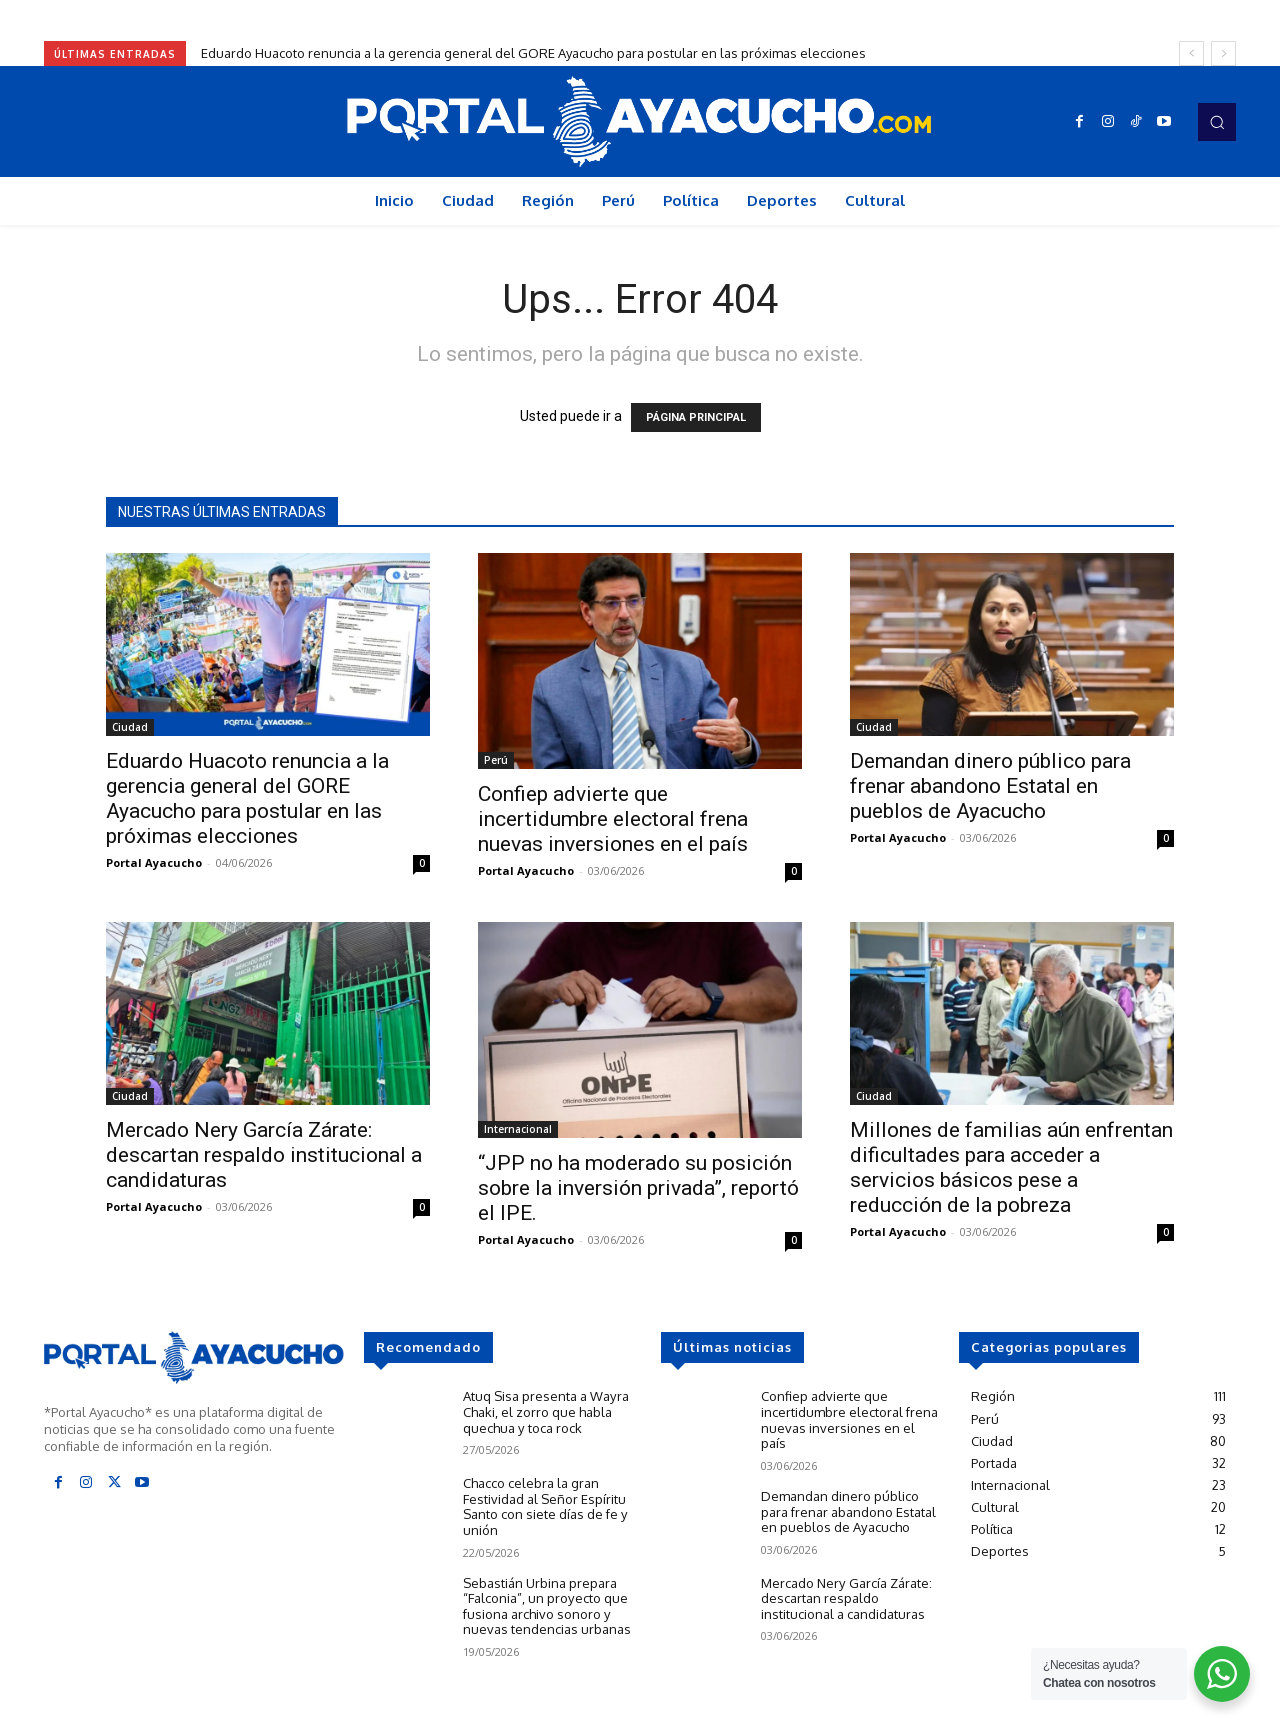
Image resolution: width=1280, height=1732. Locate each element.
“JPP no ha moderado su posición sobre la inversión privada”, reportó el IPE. (638, 1188)
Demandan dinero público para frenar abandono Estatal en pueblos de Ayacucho (990, 786)
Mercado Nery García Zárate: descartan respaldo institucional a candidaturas (264, 1155)
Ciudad (130, 727)
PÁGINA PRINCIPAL (696, 417)
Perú (496, 760)
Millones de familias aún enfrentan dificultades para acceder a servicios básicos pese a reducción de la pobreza (1011, 1167)
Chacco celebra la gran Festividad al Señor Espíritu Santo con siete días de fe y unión (545, 1506)
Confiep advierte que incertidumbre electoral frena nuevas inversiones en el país (613, 819)
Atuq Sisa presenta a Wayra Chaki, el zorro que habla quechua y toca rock (545, 1411)
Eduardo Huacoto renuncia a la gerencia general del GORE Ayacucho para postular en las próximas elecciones (533, 53)
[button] (1217, 122)
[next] (1223, 53)
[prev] (1191, 53)
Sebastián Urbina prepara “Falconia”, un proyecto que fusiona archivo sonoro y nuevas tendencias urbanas (547, 1605)
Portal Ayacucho (154, 862)
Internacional (518, 1129)
